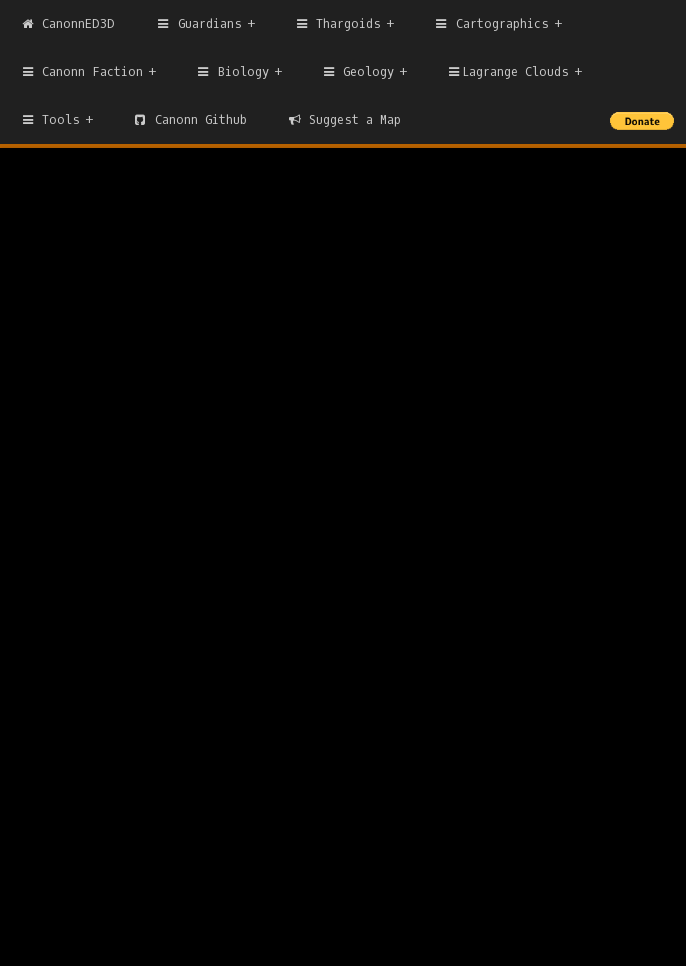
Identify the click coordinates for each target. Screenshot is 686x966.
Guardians (198, 24)
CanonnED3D (67, 24)
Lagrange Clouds (507, 72)
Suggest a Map (344, 120)
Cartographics (490, 24)
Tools (50, 120)
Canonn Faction (81, 72)
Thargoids (337, 24)
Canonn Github (189, 120)
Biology (231, 72)
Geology (357, 72)
